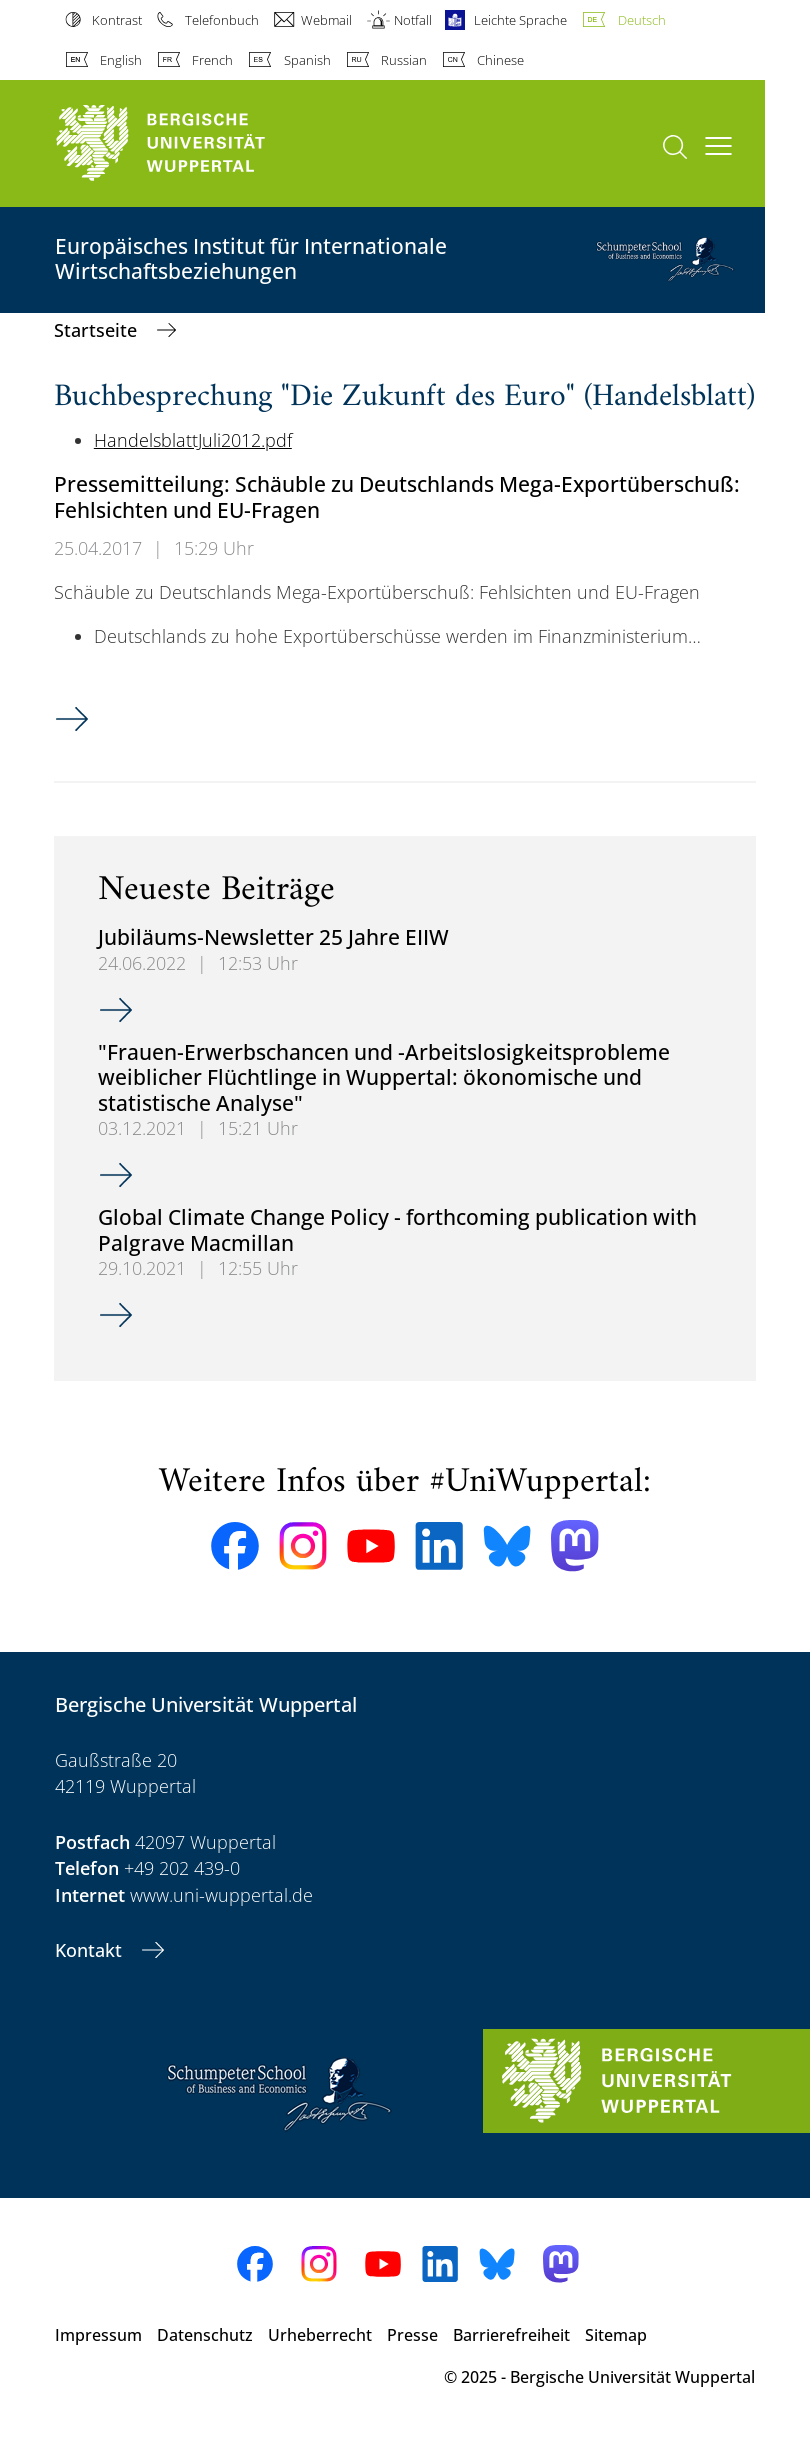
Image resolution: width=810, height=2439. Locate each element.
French (212, 60)
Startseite (98, 330)
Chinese (500, 60)
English (121, 60)
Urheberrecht (320, 2335)
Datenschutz (205, 2335)
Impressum (98, 2335)
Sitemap (616, 2335)
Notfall (413, 20)
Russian (404, 60)
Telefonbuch (222, 20)
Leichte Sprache (520, 20)
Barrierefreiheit (511, 2335)
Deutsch (642, 20)
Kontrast (117, 20)
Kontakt (91, 1950)
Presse (412, 2335)
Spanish (307, 60)
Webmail (326, 20)
